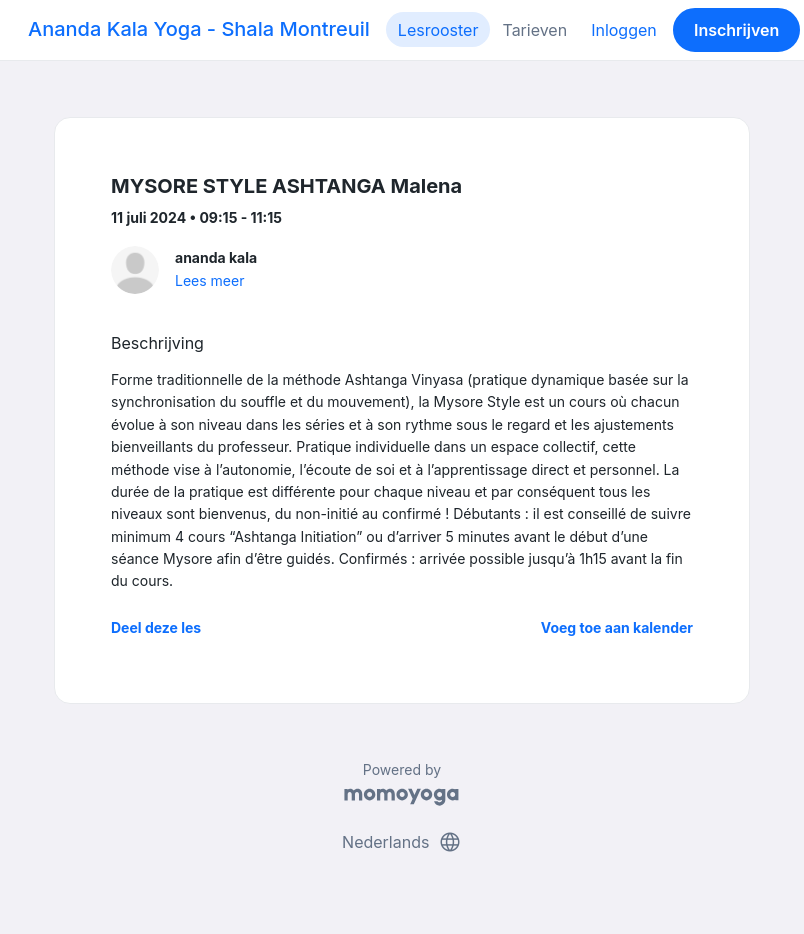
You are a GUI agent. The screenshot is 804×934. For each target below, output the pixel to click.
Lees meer (209, 280)
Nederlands (402, 842)
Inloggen (624, 30)
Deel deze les (156, 627)
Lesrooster (438, 30)
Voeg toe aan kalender (617, 627)
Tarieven (534, 30)
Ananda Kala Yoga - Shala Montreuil (199, 29)
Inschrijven (736, 30)
